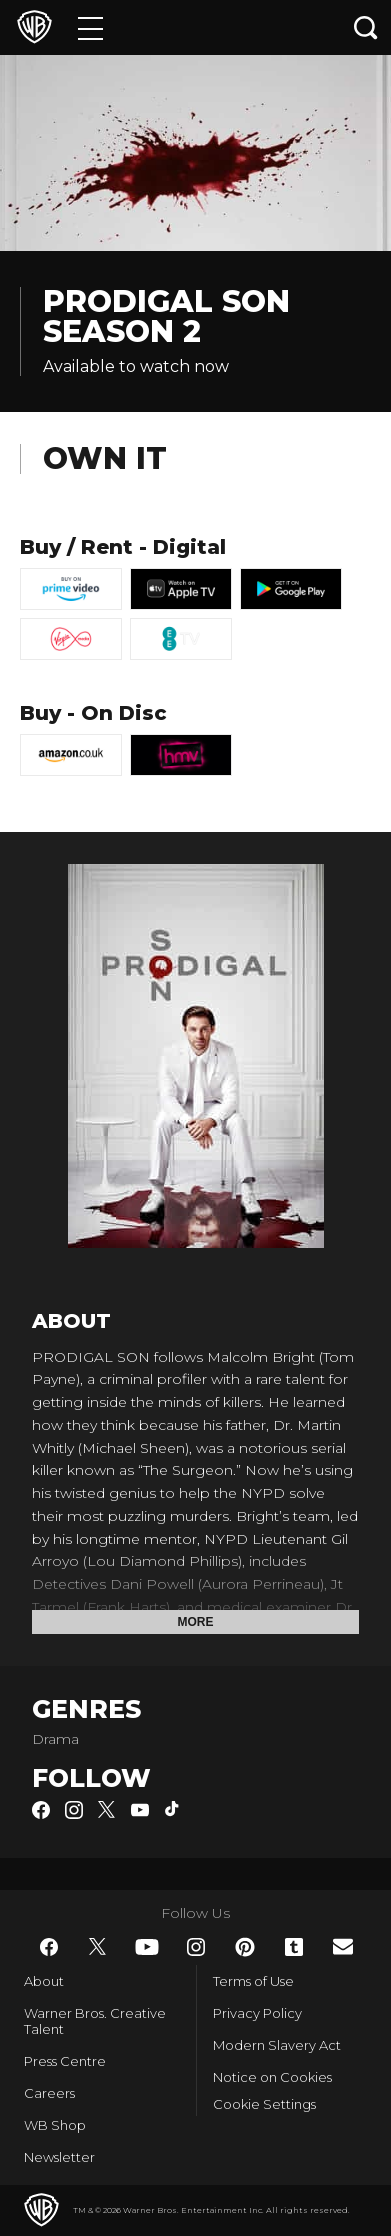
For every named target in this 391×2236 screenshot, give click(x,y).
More (196, 1622)
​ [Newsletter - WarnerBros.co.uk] (343, 1946)
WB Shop (55, 2125)
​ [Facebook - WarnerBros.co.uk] (49, 1947)
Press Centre (65, 2061)
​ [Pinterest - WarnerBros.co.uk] (245, 1947)
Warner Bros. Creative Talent (95, 2021)
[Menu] (90, 27)
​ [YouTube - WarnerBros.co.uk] (147, 1947)
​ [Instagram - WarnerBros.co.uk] (196, 1947)
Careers (49, 2093)
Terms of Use (253, 1981)
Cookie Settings (264, 2104)
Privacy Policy (257, 2013)
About (44, 1981)
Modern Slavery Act (277, 2045)
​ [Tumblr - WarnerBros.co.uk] (294, 1947)
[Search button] (366, 27)
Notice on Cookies (272, 2077)
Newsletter (59, 2157)
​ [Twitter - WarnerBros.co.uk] (98, 1947)
